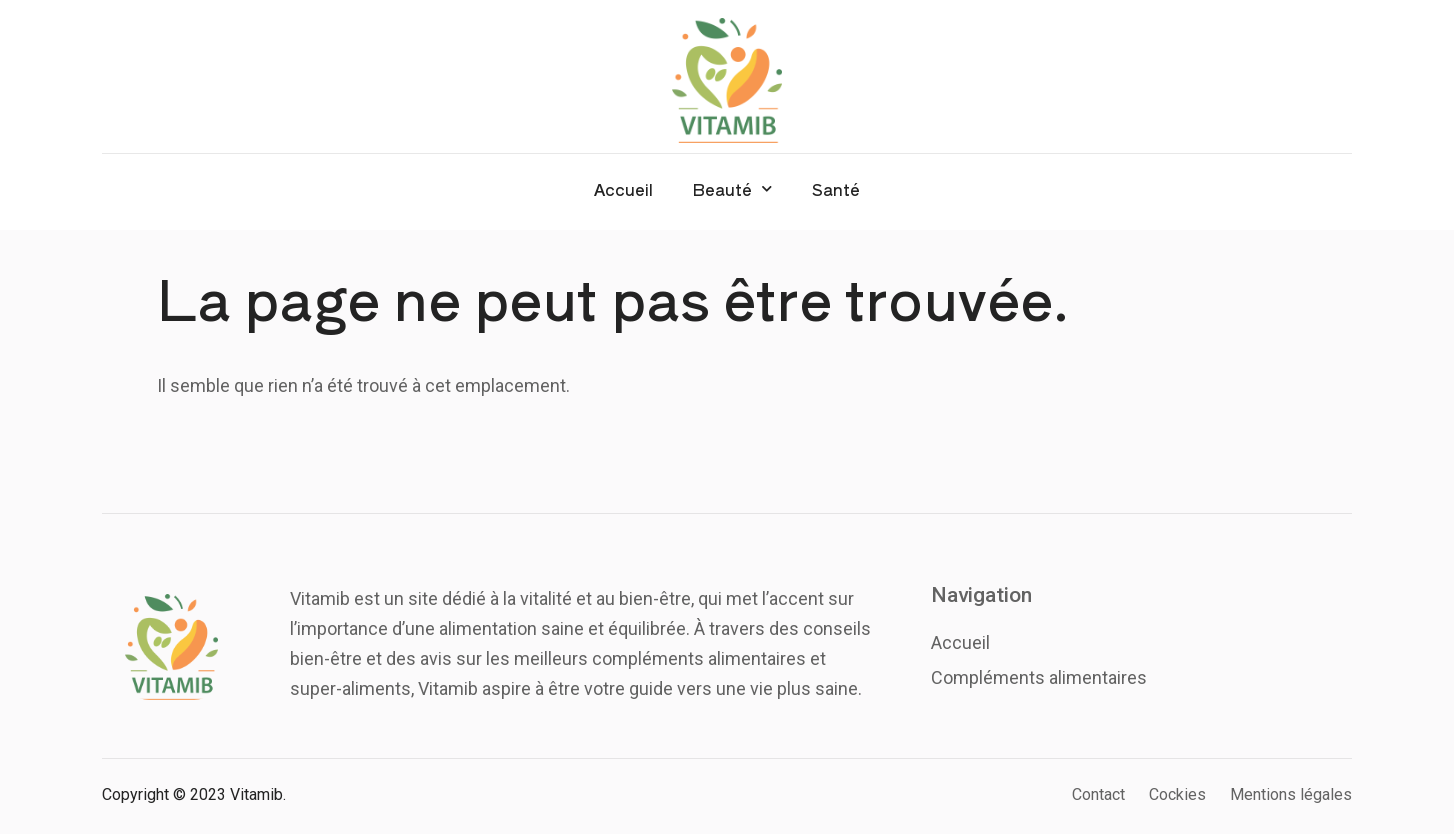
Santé (836, 189)
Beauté (732, 188)
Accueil (623, 189)
